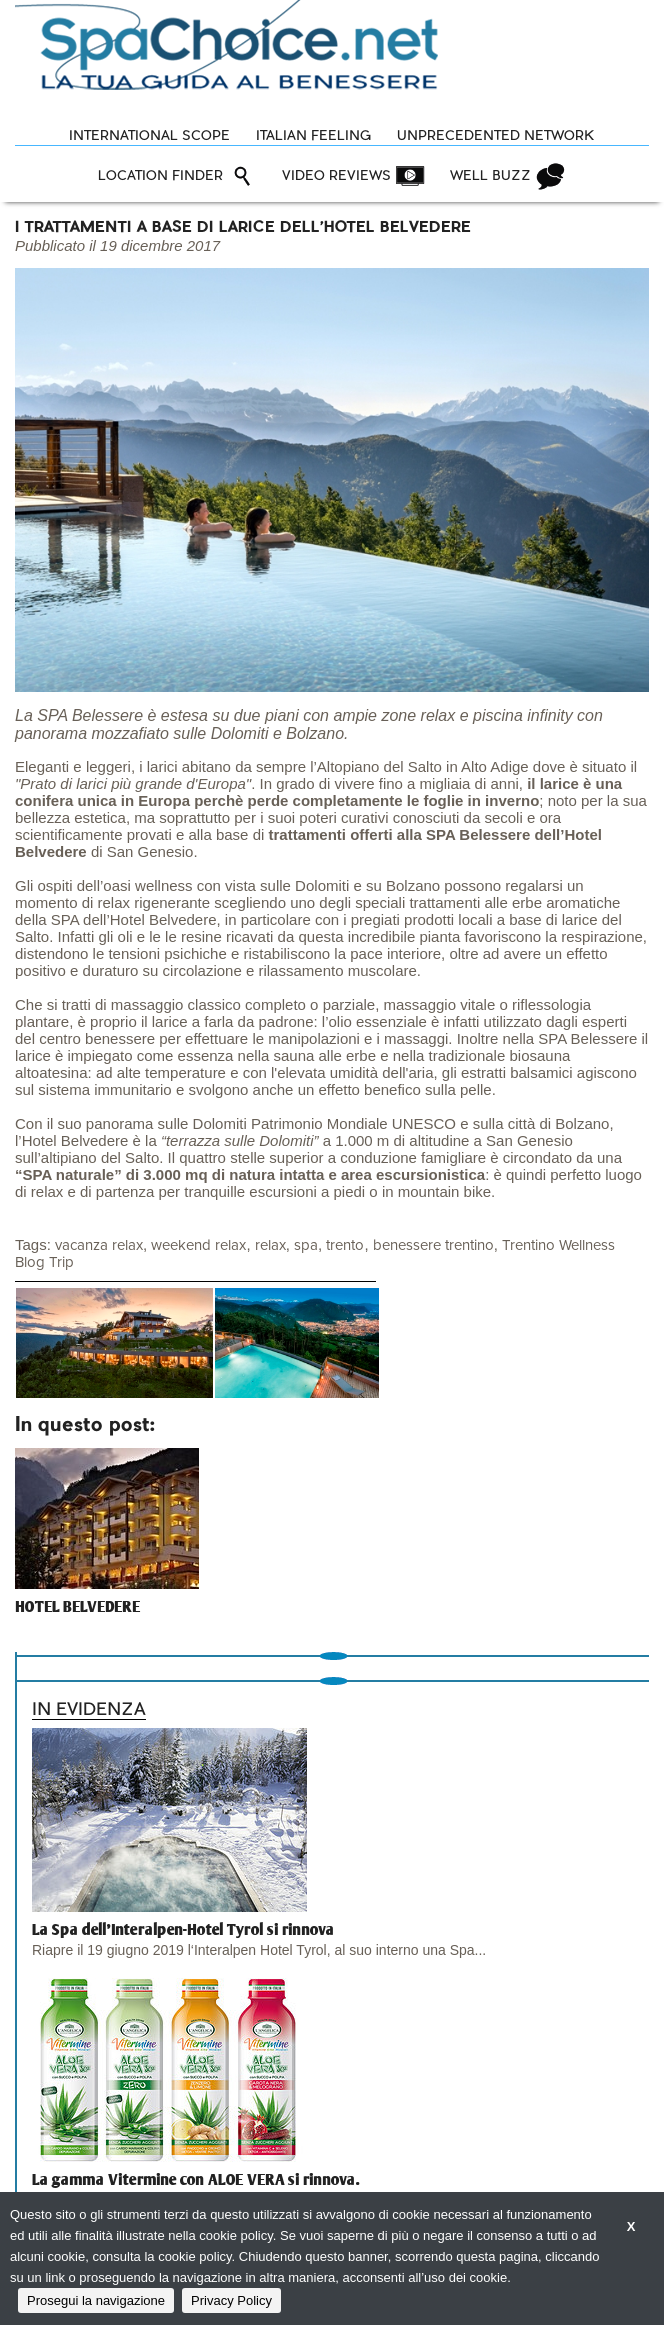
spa (306, 1245)
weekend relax (198, 1245)
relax (270, 1245)
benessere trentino (433, 1245)
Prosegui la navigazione (96, 2300)
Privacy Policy (231, 2300)
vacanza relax (99, 1245)
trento (345, 1245)
